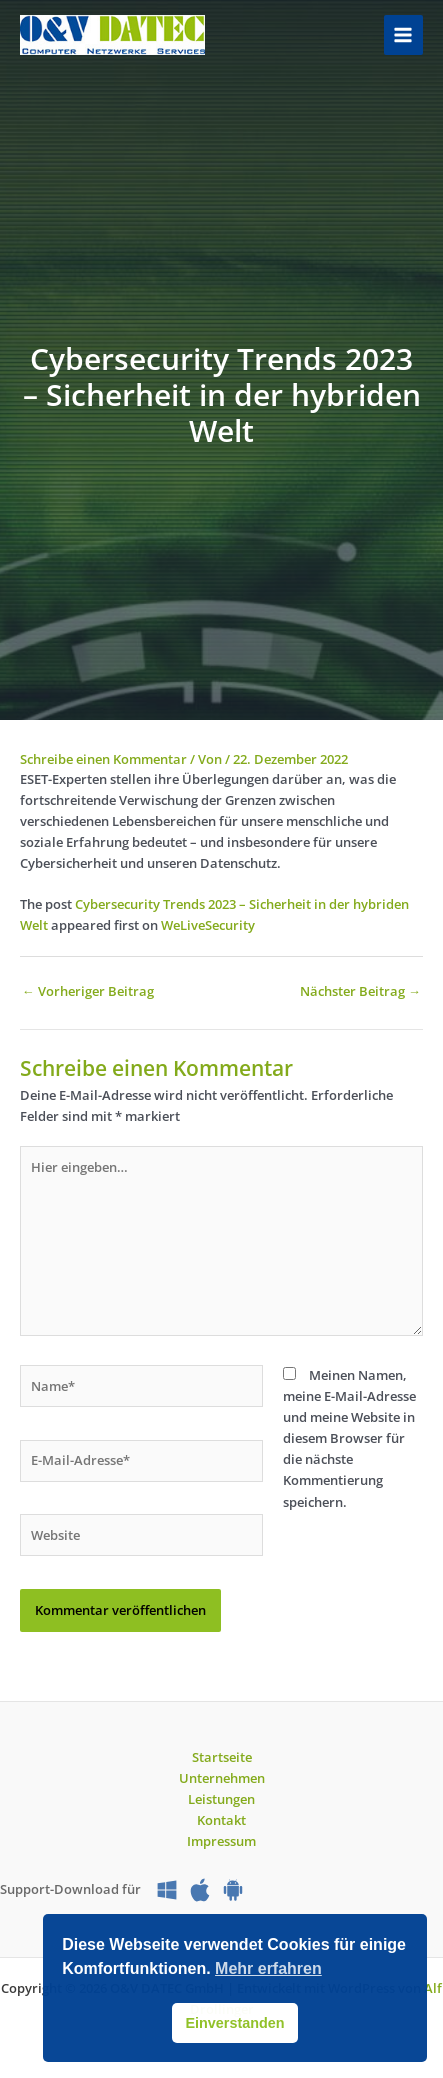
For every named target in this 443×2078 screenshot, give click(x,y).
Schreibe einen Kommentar (103, 759)
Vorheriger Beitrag (88, 991)
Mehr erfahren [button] (268, 1968)
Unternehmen (222, 1778)
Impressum (221, 1841)
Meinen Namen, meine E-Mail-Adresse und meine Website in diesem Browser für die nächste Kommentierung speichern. (349, 1438)
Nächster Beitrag (360, 991)
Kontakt (221, 1820)
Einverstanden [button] (234, 2023)
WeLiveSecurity (208, 925)
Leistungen (221, 1799)
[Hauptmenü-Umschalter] (403, 34)
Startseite (222, 1757)
